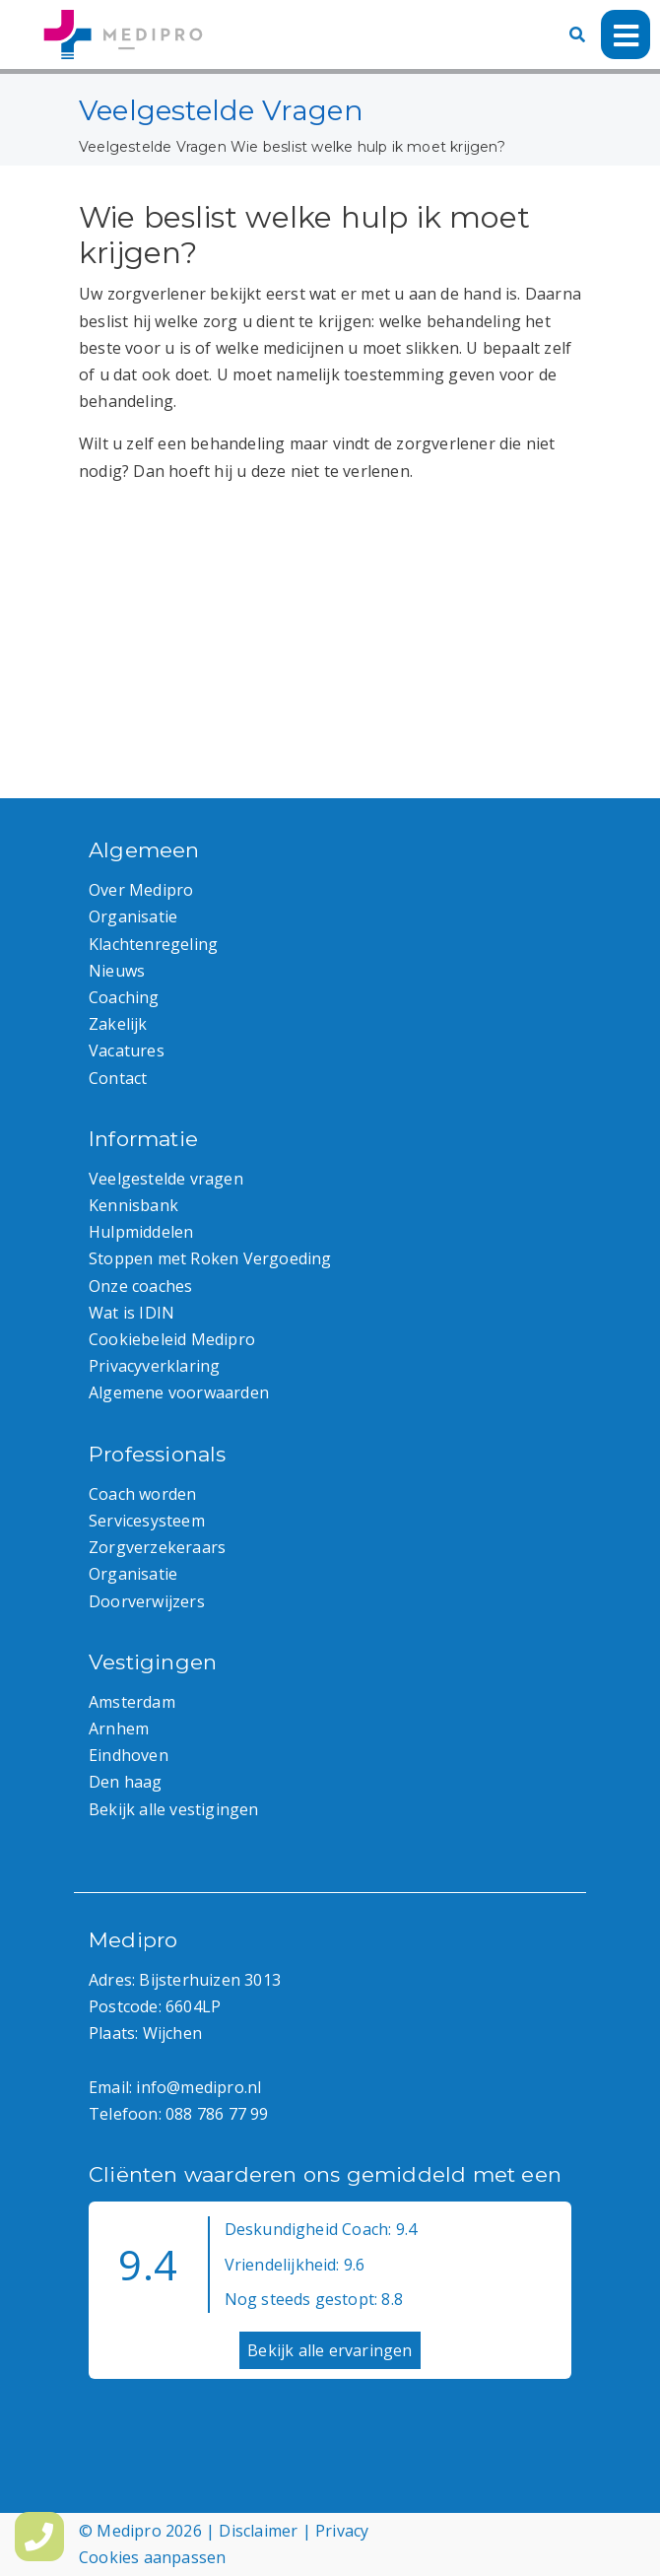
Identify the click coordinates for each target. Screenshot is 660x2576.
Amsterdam (132, 1702)
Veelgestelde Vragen (153, 147)
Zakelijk (118, 1024)
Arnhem (119, 1728)
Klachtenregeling (153, 944)
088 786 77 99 (217, 2114)
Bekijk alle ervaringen (329, 2350)
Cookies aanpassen (152, 2557)
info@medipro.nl (198, 2087)
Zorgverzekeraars (157, 1547)
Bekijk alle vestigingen (174, 1809)
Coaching (124, 997)
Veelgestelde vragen (166, 1178)
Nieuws (117, 971)
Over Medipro (141, 890)
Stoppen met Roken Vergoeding (210, 1258)
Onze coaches (140, 1286)
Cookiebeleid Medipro (172, 1339)
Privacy (341, 2531)
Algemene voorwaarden (179, 1392)
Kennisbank (133, 1205)
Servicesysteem (147, 1520)
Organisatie (133, 916)
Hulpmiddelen (141, 1232)
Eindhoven (128, 1755)
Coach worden (142, 1494)
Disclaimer (258, 2531)
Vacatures (127, 1050)
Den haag (126, 1782)
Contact (118, 1078)
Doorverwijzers (147, 1601)
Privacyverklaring (154, 1366)
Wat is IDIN (131, 1312)
